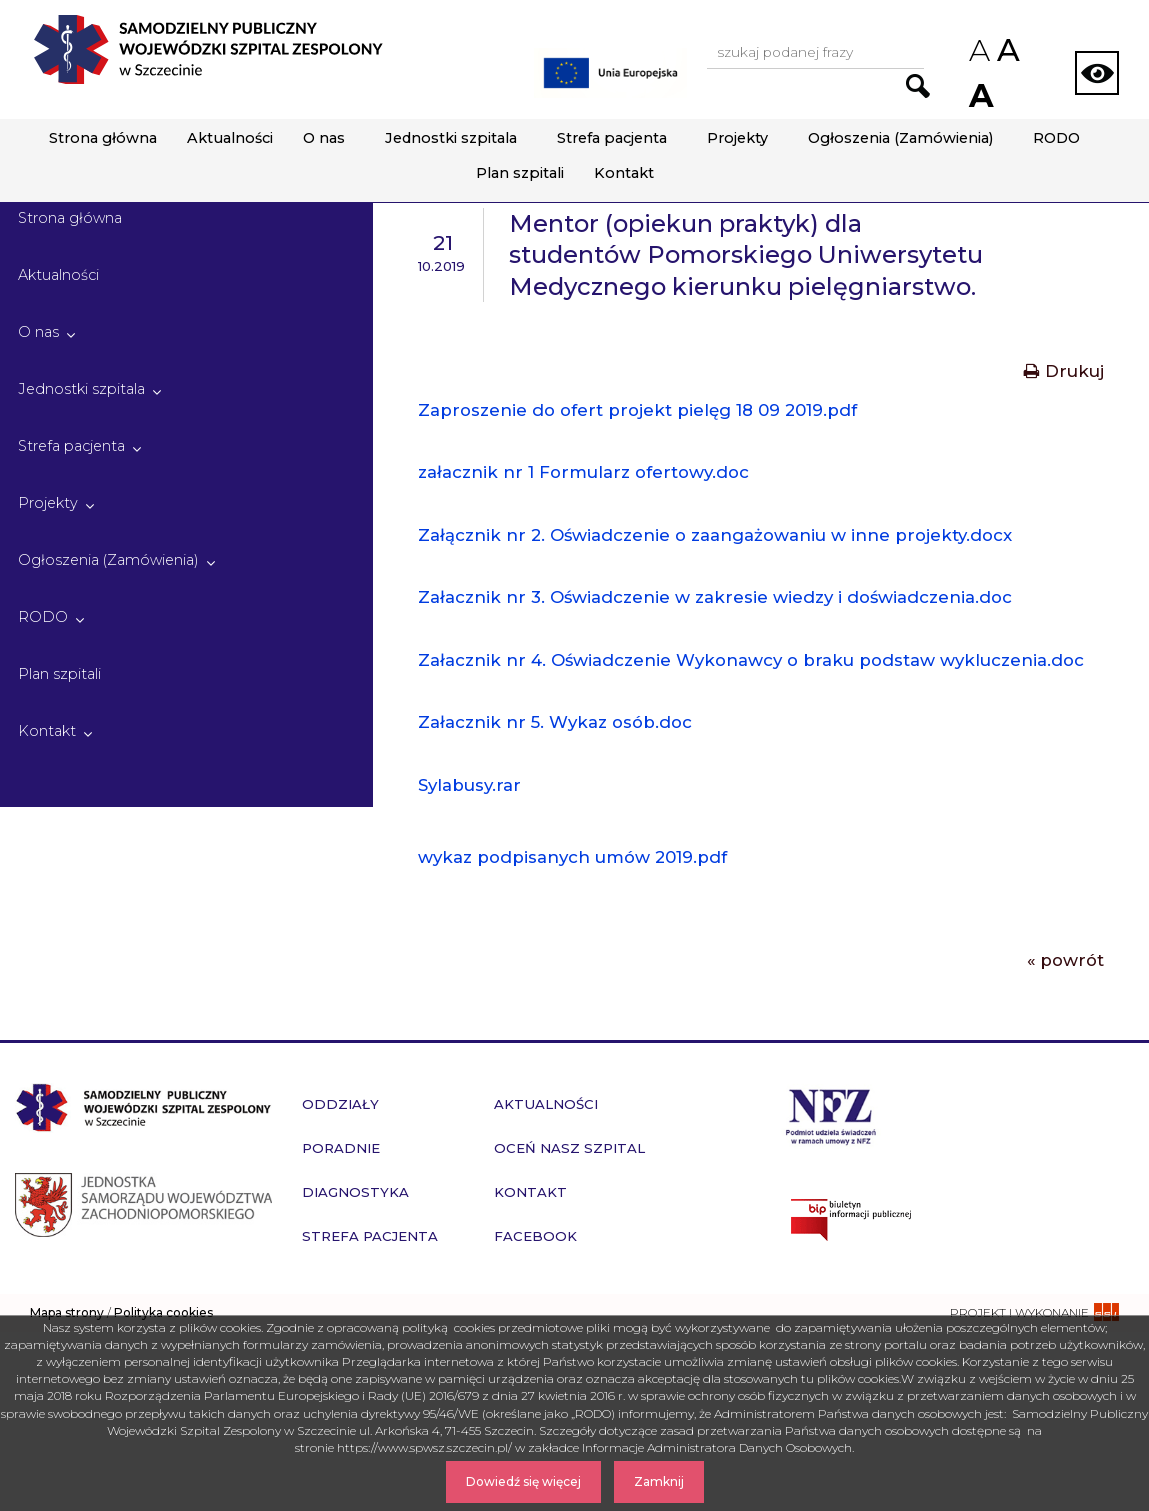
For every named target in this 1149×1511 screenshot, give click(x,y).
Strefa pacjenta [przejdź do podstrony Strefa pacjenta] (370, 1236)
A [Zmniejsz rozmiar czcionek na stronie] (978, 50)
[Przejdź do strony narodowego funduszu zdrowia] (831, 1114)
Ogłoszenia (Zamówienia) (900, 138)
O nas (324, 138)
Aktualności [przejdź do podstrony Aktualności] (546, 1104)
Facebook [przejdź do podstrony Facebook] (535, 1236)
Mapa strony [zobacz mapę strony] (67, 1312)
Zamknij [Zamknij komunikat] (659, 1481)
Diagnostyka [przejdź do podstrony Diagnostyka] (355, 1192)
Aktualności (230, 138)
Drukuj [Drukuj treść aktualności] (1064, 371)
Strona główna (103, 138)
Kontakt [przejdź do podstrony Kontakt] (530, 1192)
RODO (1056, 138)
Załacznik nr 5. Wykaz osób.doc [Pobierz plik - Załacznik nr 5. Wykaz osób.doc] (555, 722)
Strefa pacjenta (612, 138)
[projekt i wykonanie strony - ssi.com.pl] (1034, 1312)
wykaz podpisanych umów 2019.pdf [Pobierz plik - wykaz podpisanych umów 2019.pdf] (572, 857)
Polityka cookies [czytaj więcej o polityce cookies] (163, 1312)
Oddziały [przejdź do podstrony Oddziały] (340, 1104)
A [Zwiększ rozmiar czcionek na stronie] (979, 95)
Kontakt (624, 173)
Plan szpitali (520, 173)
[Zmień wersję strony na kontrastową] (1097, 73)
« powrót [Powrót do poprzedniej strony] (1065, 960)
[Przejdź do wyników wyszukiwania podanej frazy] (918, 86)
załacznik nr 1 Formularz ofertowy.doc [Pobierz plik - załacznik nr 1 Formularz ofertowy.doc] (583, 472)
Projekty (737, 138)
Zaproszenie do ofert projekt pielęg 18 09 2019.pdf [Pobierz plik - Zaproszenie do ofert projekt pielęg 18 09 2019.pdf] (637, 410)
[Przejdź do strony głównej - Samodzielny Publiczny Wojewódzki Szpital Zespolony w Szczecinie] (208, 49)
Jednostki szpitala (451, 138)
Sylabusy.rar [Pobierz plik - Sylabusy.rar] (469, 785)
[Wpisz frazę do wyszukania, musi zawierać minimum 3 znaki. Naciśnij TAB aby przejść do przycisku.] (815, 53)
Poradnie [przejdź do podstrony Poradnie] (341, 1148)
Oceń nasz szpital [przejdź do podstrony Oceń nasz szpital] (569, 1148)
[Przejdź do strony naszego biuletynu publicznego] (957, 1220)
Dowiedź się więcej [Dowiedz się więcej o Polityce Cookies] (523, 1481)
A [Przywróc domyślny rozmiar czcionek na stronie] (1007, 50)
